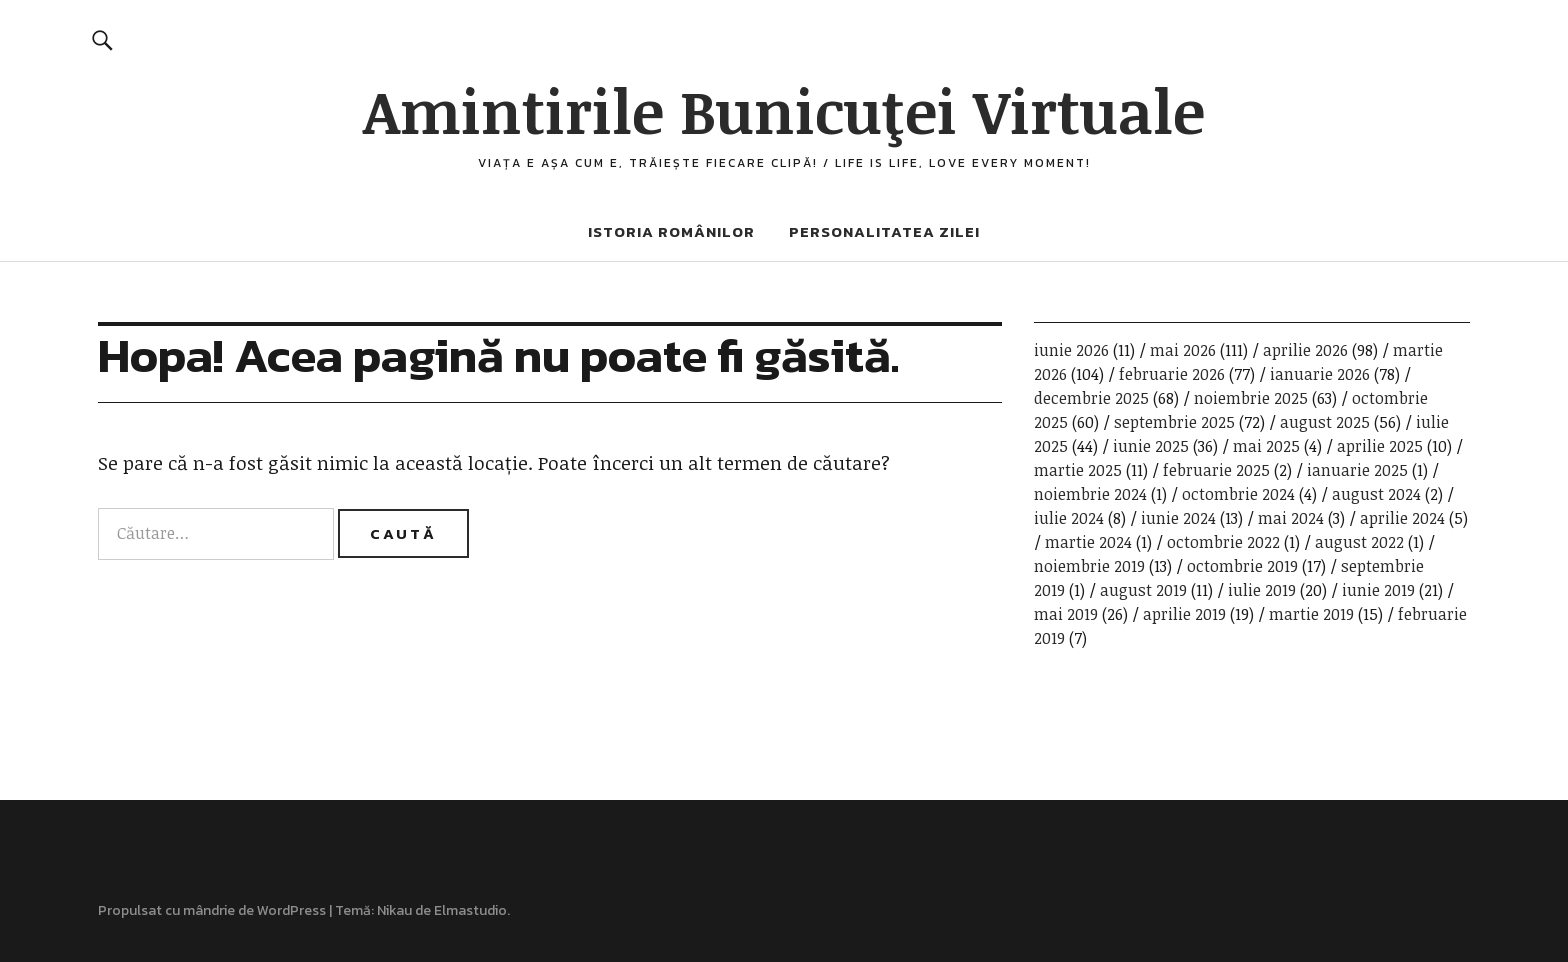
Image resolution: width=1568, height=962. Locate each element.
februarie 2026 (1172, 374)
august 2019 (1143, 590)
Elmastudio (470, 910)
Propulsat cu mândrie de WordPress (212, 910)
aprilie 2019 (1184, 614)
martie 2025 (1078, 470)
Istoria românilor (671, 231)
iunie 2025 (1151, 446)
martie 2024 (1088, 542)
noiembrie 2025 (1251, 398)
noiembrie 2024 (1090, 494)
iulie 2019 (1262, 590)
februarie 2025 (1216, 470)
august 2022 (1359, 542)
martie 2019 (1311, 614)
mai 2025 (1266, 446)
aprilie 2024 (1402, 518)
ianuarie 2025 (1357, 470)
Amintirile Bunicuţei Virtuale (784, 110)
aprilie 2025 (1380, 446)
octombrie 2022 (1223, 542)
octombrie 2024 (1238, 494)
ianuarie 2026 (1320, 374)
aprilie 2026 (1305, 350)
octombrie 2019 (1242, 566)
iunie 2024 (1178, 518)
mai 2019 (1066, 614)
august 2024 (1376, 494)
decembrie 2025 (1091, 398)
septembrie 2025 (1174, 422)
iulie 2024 (1069, 518)
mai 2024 (1291, 518)
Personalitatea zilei (884, 231)
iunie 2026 (1071, 350)
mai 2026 (1183, 350)
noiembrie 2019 (1089, 566)
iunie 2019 (1378, 590)
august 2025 (1325, 422)
